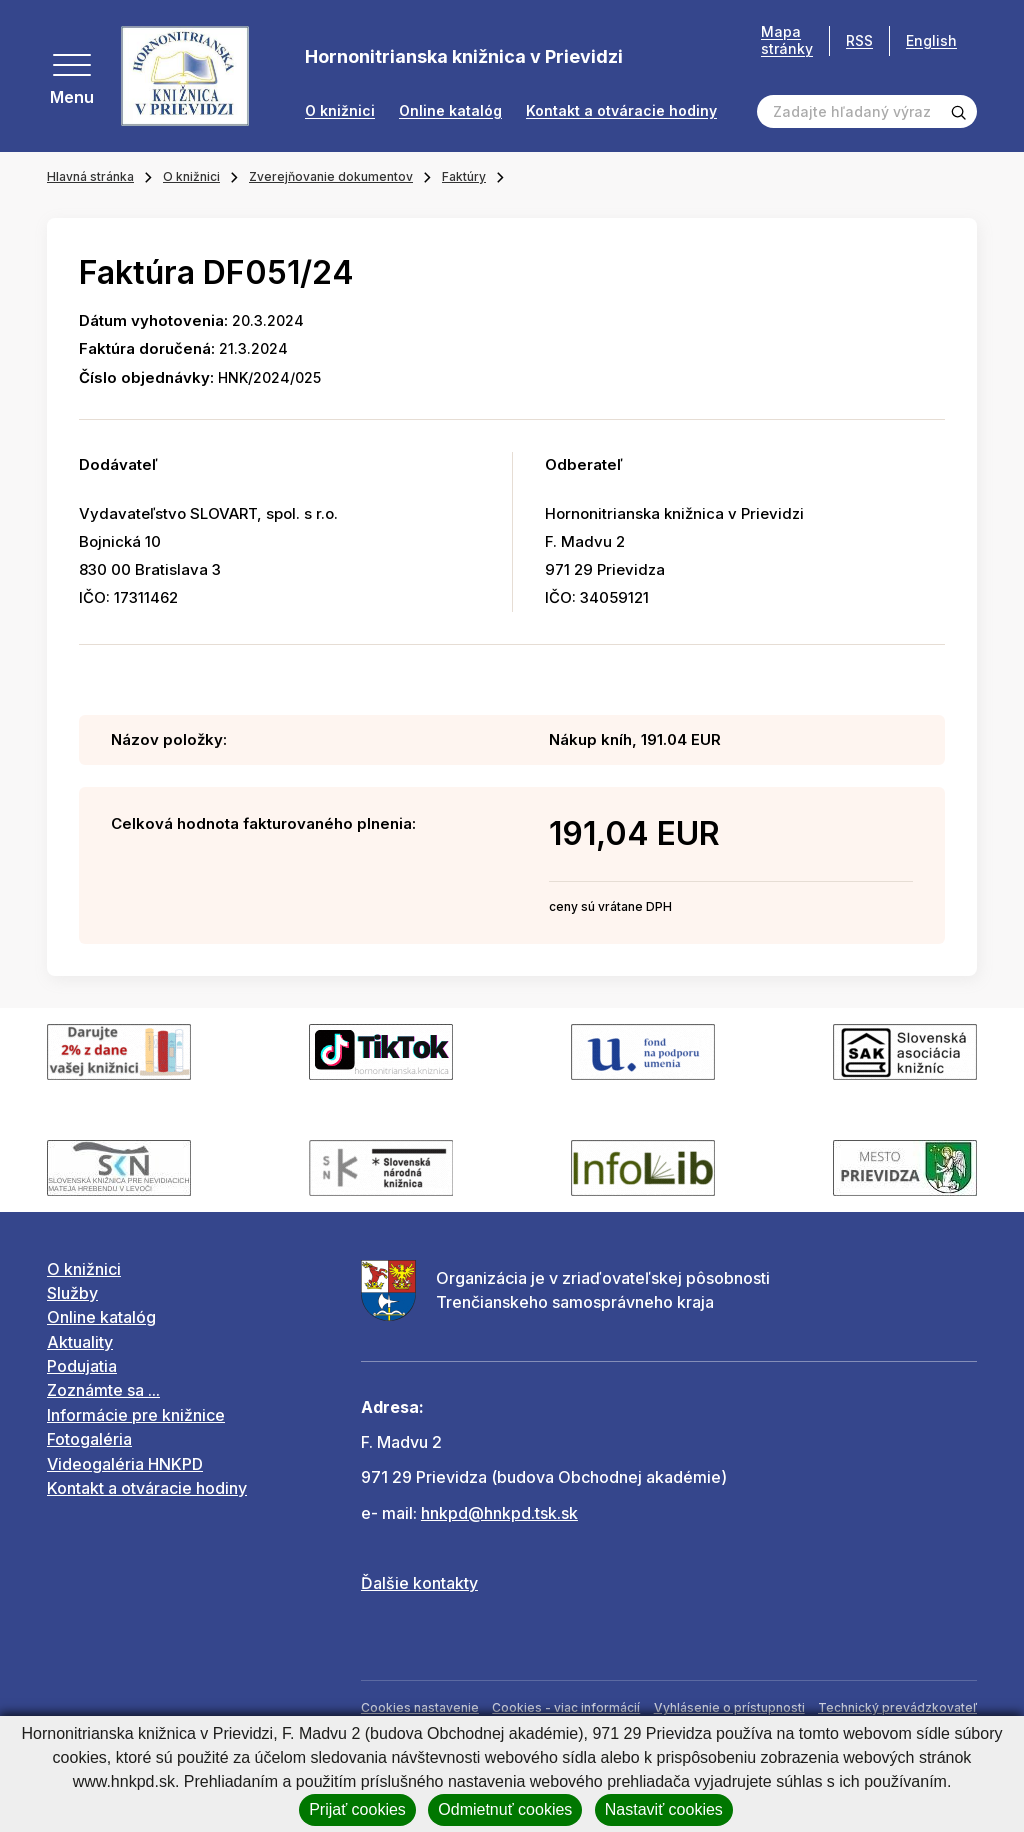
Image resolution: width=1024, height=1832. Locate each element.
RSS (859, 40)
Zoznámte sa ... (103, 1390)
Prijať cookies (357, 1809)
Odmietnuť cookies (505, 1809)
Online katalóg (450, 111)
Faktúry (464, 176)
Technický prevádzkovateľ (897, 1707)
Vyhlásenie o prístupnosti (729, 1707)
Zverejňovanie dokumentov (331, 176)
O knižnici (340, 111)
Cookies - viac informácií (566, 1707)
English (931, 40)
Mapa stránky (787, 40)
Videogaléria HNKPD (125, 1464)
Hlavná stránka (90, 176)
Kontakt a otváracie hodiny (621, 111)
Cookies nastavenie (420, 1707)
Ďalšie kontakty (419, 1583)
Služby (72, 1293)
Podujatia (82, 1366)
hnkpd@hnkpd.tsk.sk (499, 1513)
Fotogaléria (89, 1439)
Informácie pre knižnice (136, 1415)
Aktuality (80, 1342)
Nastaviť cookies (664, 1809)
